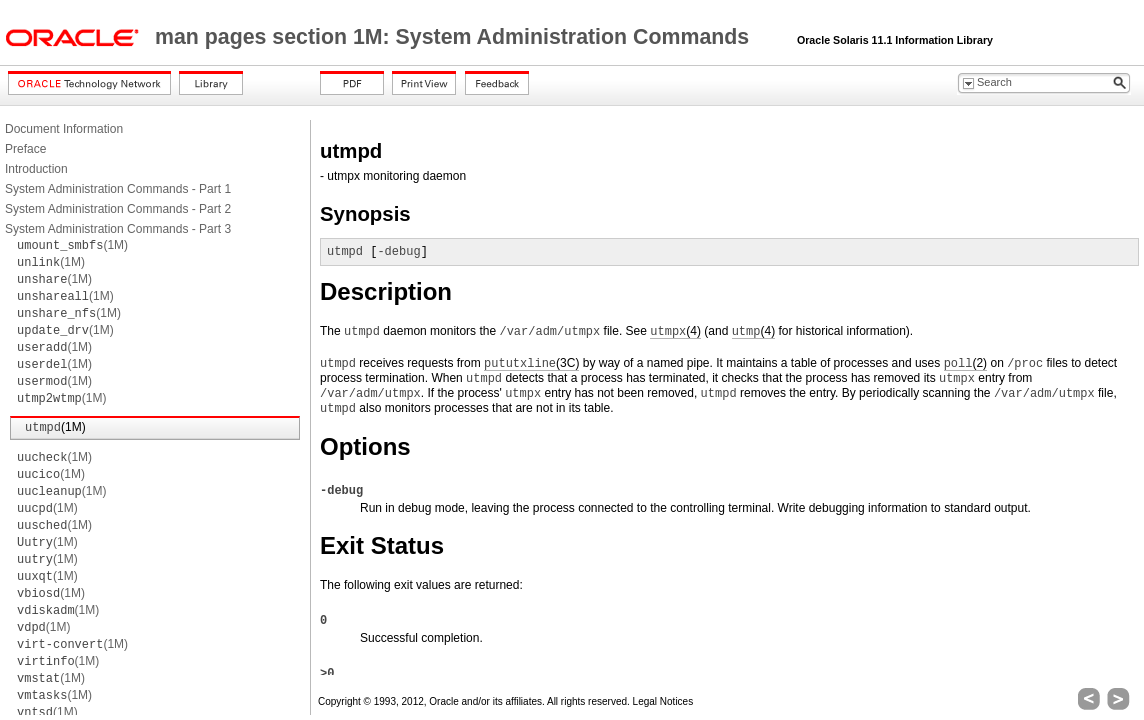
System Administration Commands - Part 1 (118, 189)
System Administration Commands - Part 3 (118, 229)
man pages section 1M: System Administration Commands (455, 37)
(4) (675, 331)
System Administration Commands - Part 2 (118, 209)
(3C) (531, 363)
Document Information (64, 129)
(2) (965, 363)
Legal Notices (663, 701)
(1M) (72, 245)
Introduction (36, 169)
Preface (25, 149)
